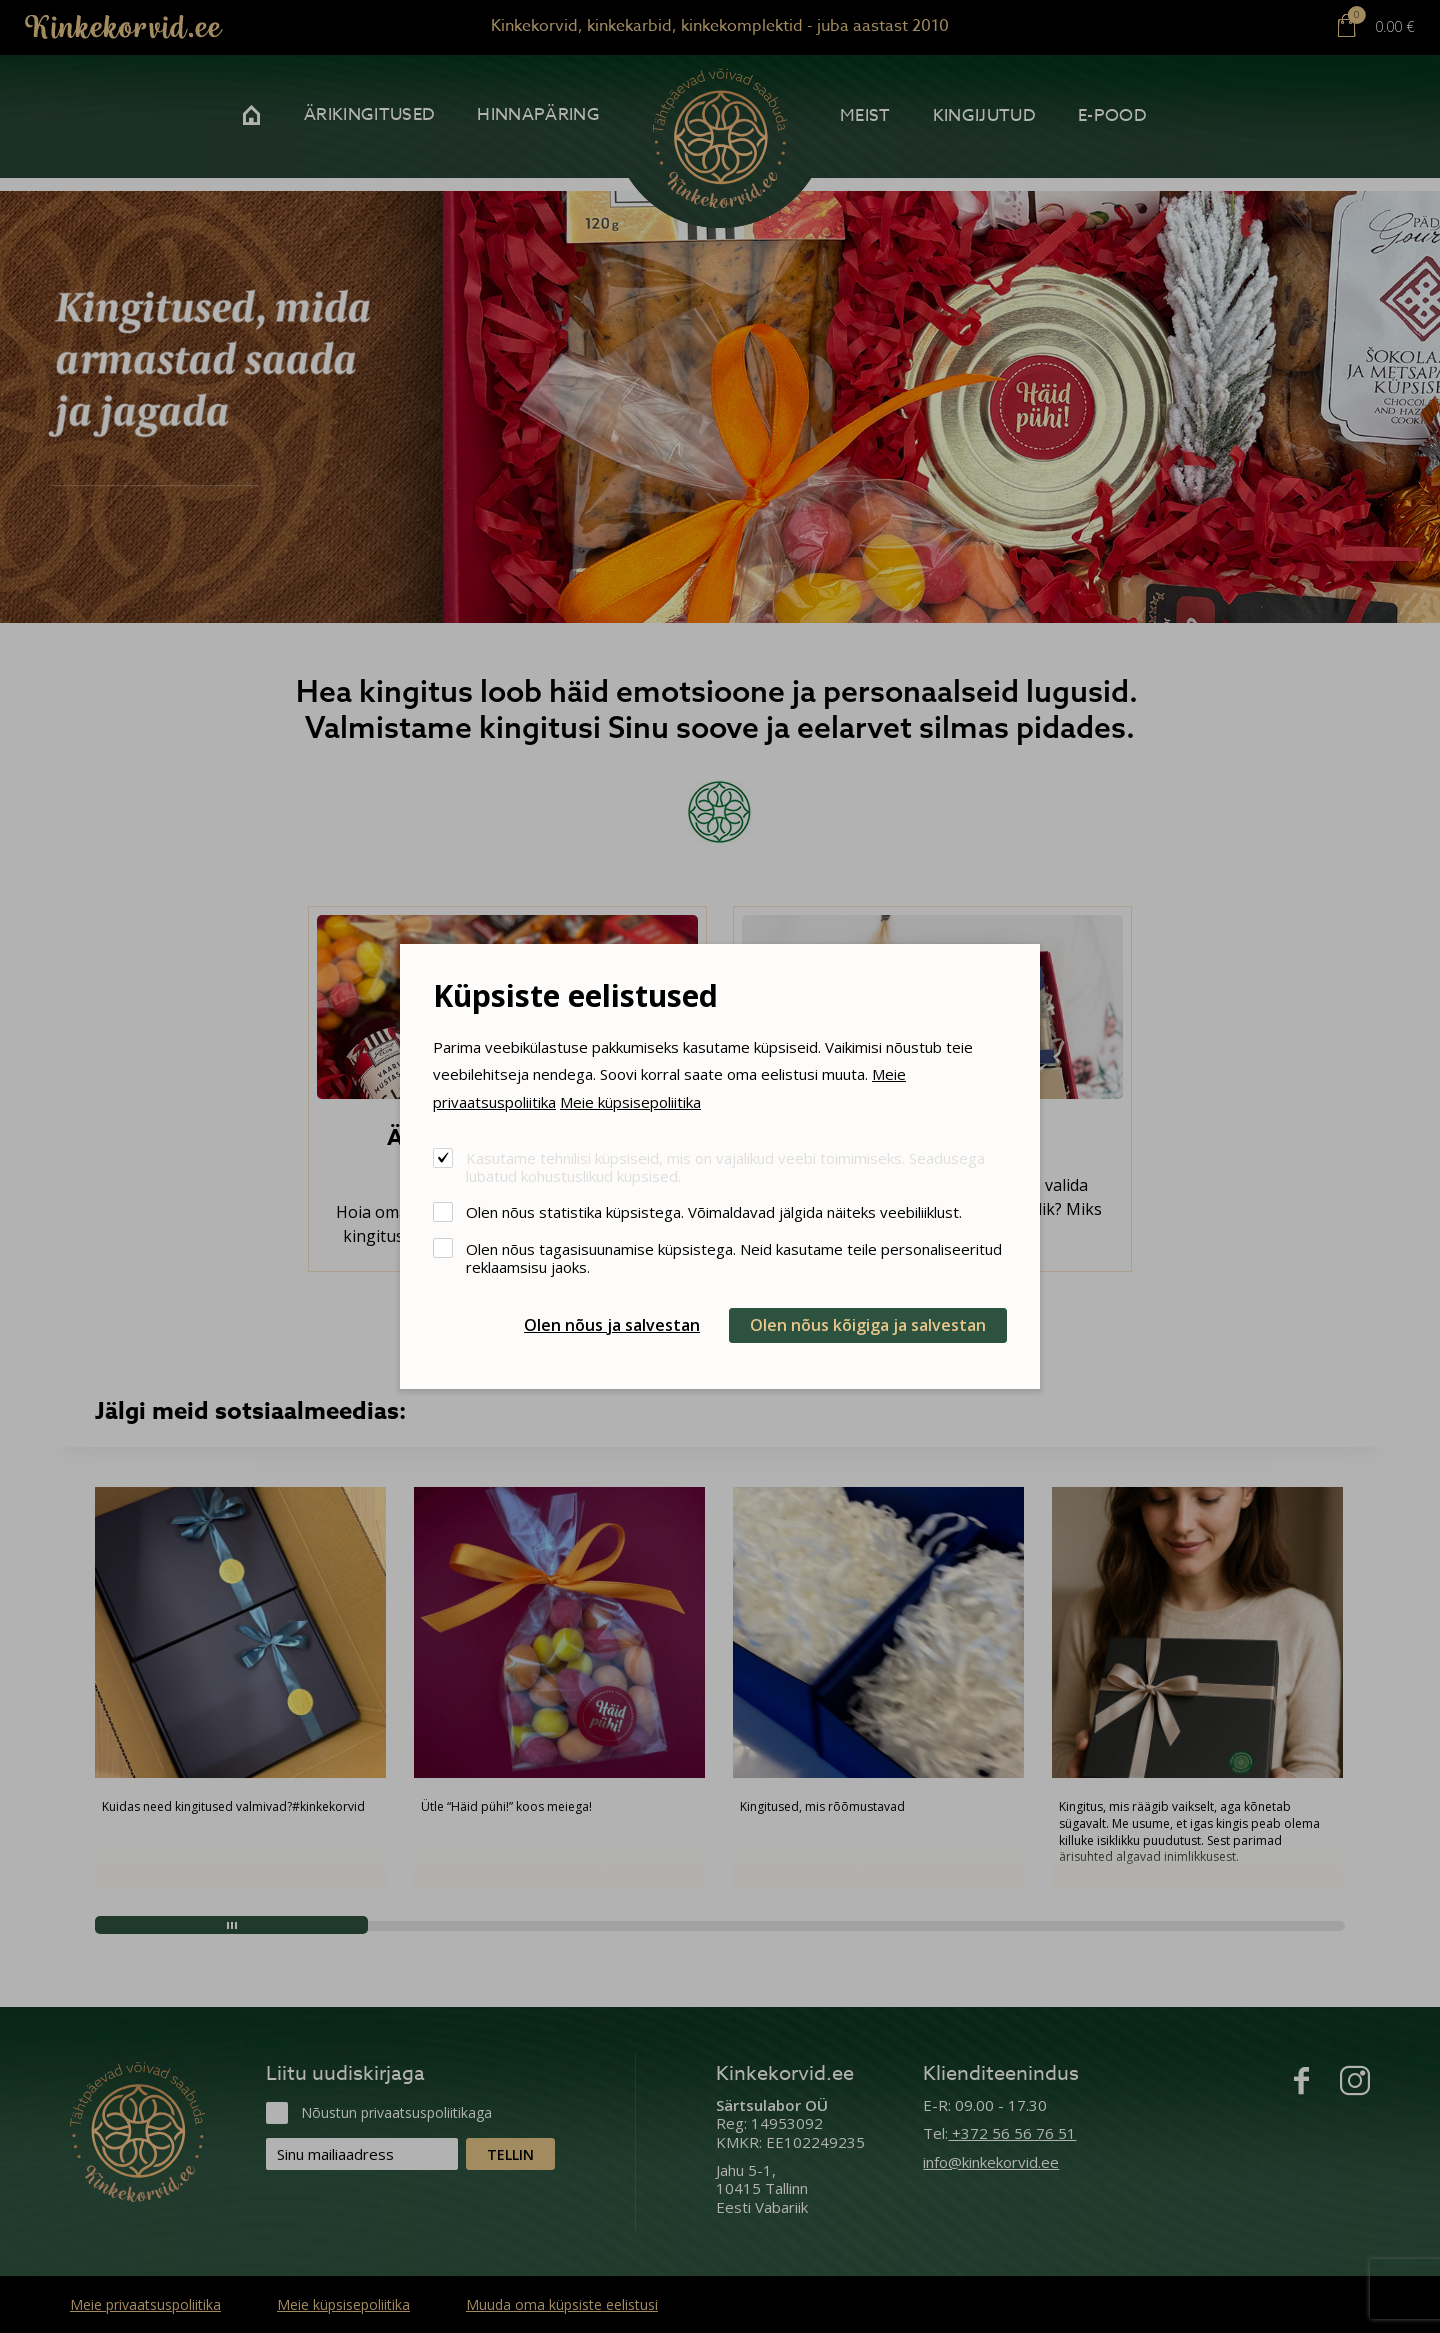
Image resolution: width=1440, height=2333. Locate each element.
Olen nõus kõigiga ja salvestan (868, 1325)
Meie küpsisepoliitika (630, 1102)
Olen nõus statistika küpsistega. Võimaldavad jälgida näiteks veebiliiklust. (714, 1211)
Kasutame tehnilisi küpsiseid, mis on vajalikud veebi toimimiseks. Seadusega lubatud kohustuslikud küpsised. (725, 1166)
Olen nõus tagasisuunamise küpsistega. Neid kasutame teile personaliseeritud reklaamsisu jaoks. (734, 1257)
